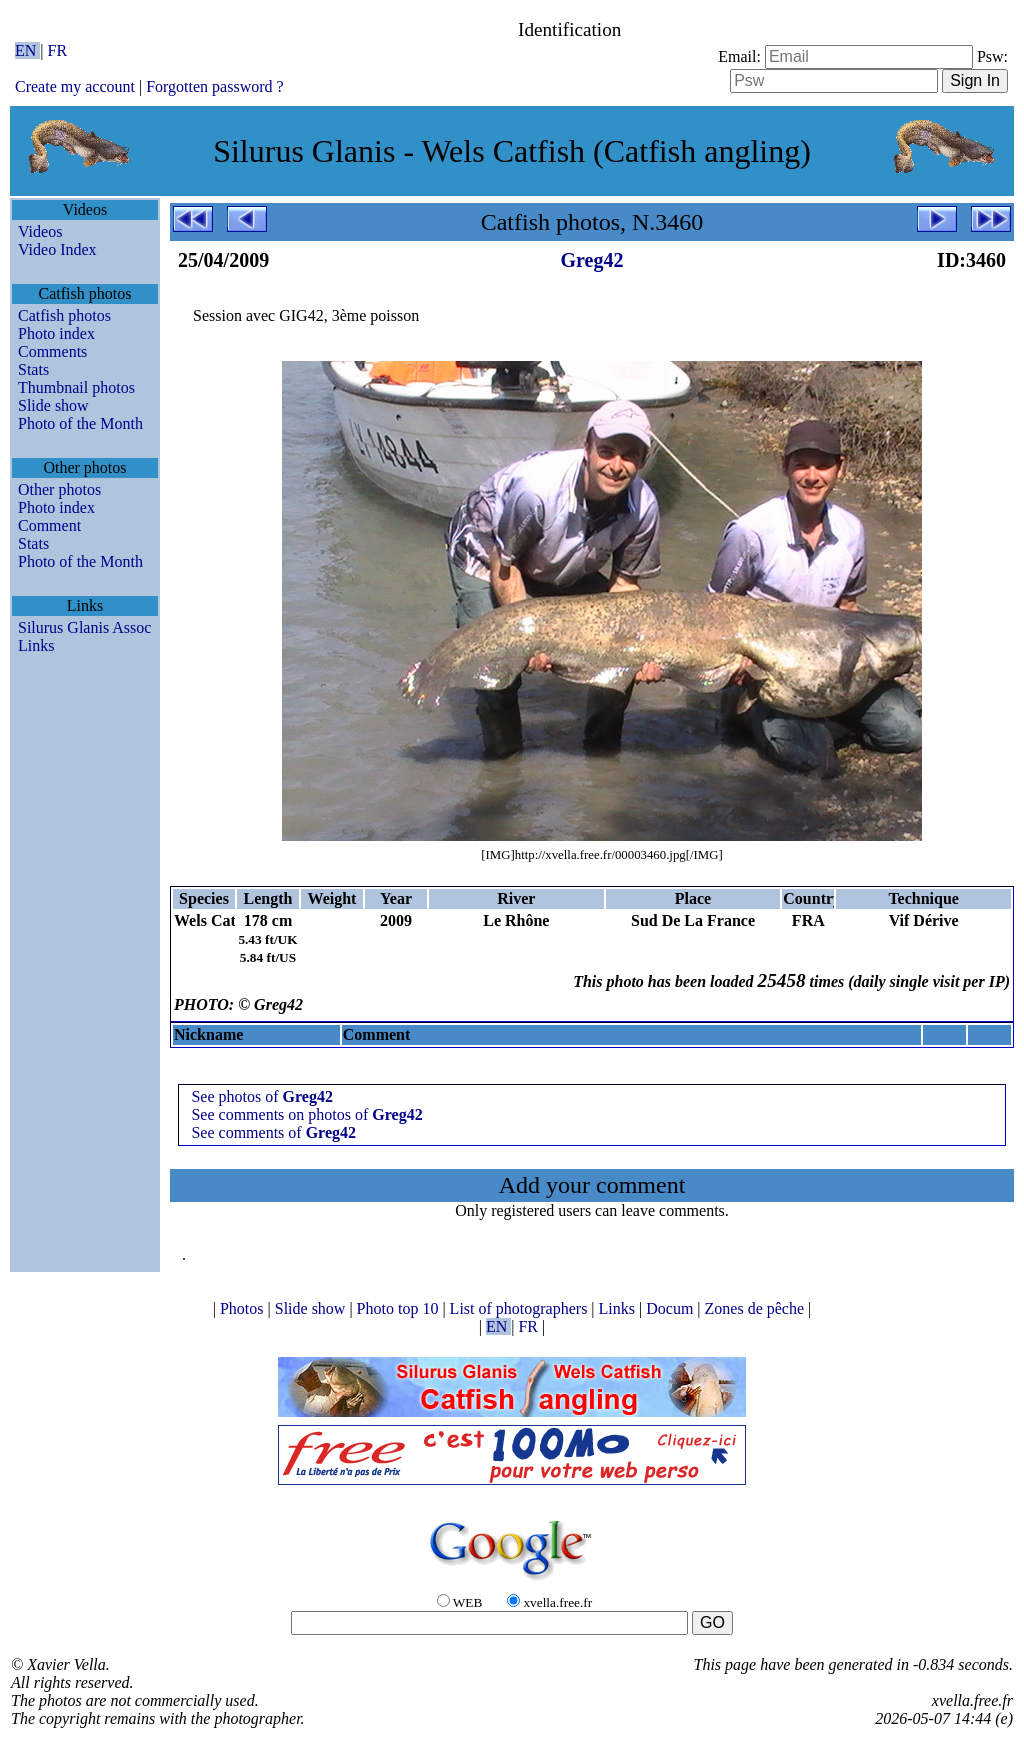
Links (36, 645)
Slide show (53, 405)
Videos (40, 231)
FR (58, 50)
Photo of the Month (80, 423)
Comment (49, 525)
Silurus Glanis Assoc (84, 627)
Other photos (59, 489)
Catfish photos (64, 315)
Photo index (56, 333)
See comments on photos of (306, 1114)
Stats (33, 369)
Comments (52, 351)
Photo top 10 (400, 1308)
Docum (671, 1308)
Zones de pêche (757, 1308)
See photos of (261, 1096)
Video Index (57, 249)
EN (27, 50)
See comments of (273, 1132)
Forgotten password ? (214, 86)
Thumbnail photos (76, 387)
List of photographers (521, 1308)
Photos (244, 1308)
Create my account (75, 86)
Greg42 (592, 260)
